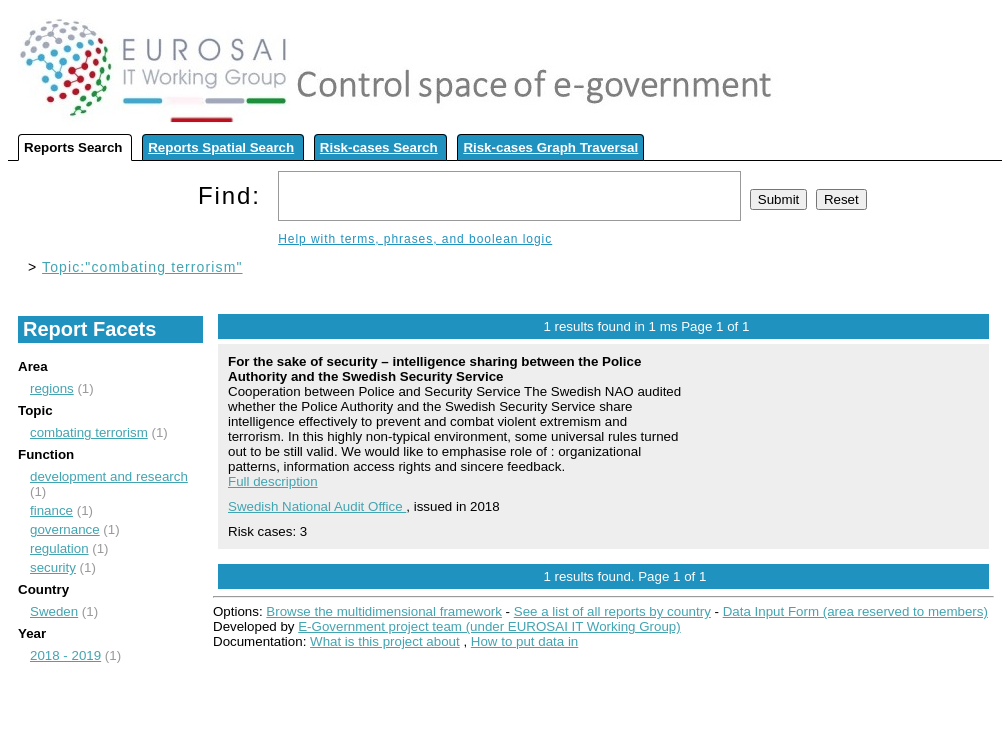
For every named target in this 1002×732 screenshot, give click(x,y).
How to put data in (524, 641)
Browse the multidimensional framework (384, 611)
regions (52, 388)
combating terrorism (89, 432)
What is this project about (385, 641)
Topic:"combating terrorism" (142, 267)
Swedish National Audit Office (317, 506)
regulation (59, 548)
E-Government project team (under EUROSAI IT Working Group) (489, 626)
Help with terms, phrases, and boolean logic (415, 239)
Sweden (54, 611)
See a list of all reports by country (612, 611)
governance (65, 529)
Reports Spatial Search (221, 147)
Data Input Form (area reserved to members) (855, 611)
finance (51, 510)
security (53, 567)
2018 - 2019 (65, 655)
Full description (273, 481)
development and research (109, 476)
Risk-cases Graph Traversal (550, 147)
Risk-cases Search (379, 147)
